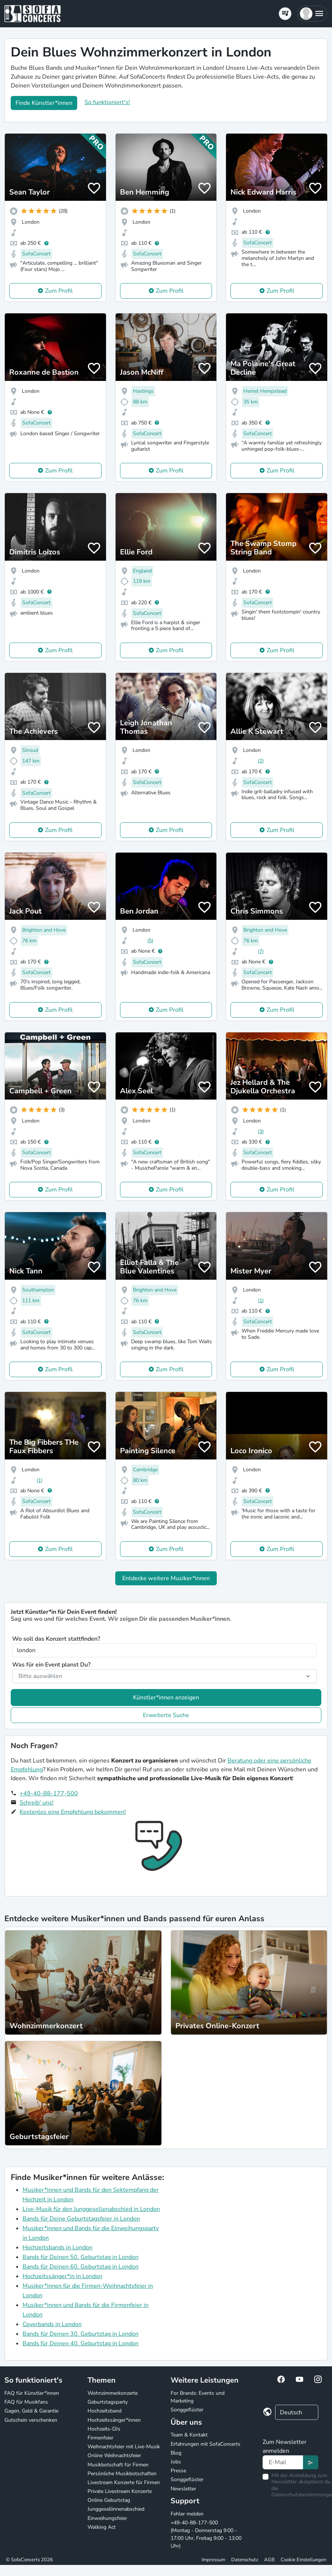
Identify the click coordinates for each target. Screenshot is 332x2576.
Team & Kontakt (189, 2434)
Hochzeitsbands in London (57, 2247)
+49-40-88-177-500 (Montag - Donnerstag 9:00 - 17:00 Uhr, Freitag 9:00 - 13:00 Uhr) (206, 2534)
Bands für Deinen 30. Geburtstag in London (80, 2334)
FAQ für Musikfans (26, 2401)
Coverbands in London (52, 2324)
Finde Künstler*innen (44, 103)
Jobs (176, 2461)
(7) (261, 951)
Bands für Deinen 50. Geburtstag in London (80, 2257)
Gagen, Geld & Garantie (31, 2410)
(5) (150, 940)
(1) (261, 1300)
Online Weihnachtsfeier (114, 2455)
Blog (176, 2452)
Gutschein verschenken (30, 2420)
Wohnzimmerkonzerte (113, 2393)
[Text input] (283, 2462)
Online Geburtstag (109, 2500)
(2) (261, 760)
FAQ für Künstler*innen (31, 2393)
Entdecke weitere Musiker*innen (166, 1578)
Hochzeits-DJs (104, 2428)
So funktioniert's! (107, 102)
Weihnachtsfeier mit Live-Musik (124, 2446)
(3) (261, 1131)
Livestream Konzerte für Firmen (124, 2482)
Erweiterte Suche (166, 1715)
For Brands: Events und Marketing (198, 2397)
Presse (178, 2470)
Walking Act (102, 2527)
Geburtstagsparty (108, 2401)
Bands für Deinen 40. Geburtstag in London (80, 2343)
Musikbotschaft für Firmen (118, 2464)
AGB (269, 2559)
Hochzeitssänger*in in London (62, 2276)
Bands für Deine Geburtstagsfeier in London (81, 2219)
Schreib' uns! (37, 1803)
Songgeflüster (187, 2409)
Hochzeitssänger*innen (114, 2420)
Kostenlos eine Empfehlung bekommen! (73, 1812)
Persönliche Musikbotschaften (122, 2473)
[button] (312, 14)
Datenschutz (244, 2559)
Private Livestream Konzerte (120, 2491)
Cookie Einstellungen (303, 2559)
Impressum (213, 2559)
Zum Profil (59, 291)
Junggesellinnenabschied (116, 2509)
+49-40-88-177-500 (49, 1793)
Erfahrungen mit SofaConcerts (205, 2444)
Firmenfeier (100, 2437)
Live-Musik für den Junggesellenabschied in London (91, 2209)
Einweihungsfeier (107, 2518)
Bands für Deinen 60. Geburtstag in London (80, 2267)
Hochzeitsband (104, 2410)
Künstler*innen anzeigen (166, 1697)
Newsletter (183, 2488)
